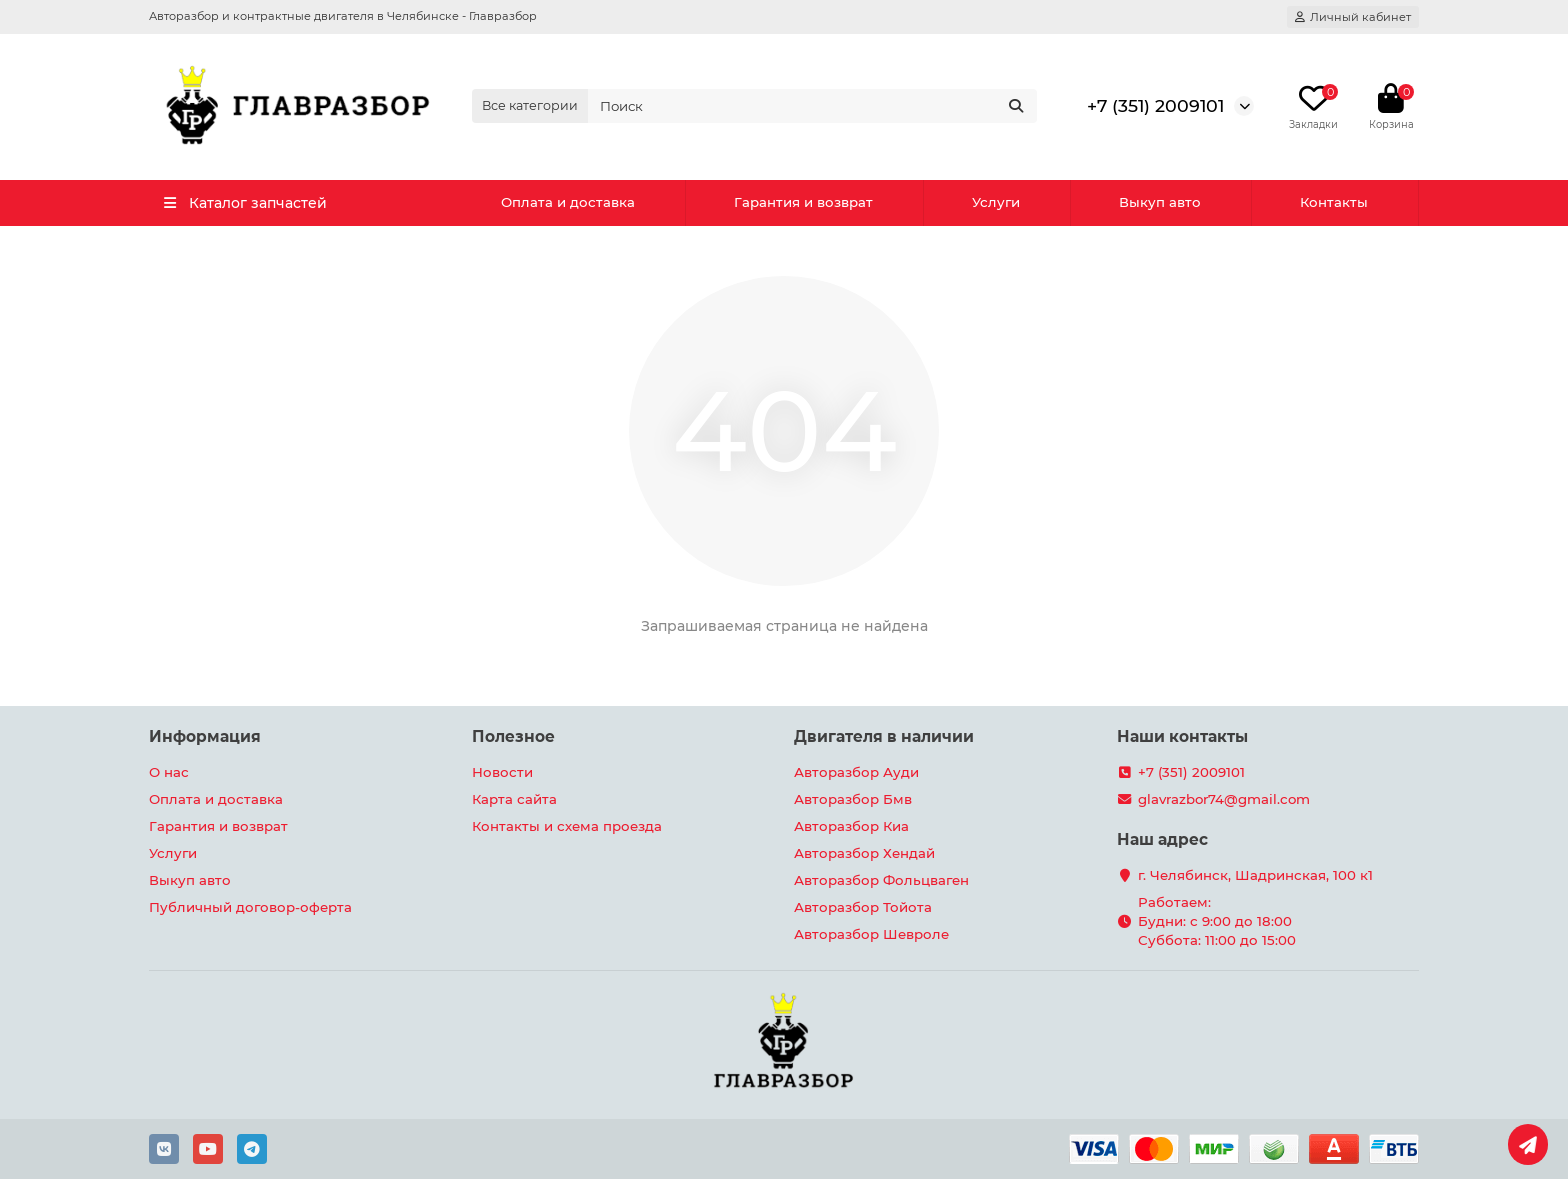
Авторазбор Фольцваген (881, 880)
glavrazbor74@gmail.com (1224, 799)
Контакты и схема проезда (567, 826)
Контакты (1334, 202)
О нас (169, 772)
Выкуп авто (1160, 202)
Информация (205, 736)
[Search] (813, 106)
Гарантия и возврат (803, 202)
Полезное (513, 736)
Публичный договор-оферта (250, 907)
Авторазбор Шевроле (871, 934)
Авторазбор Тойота (863, 907)
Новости (502, 772)
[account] (1353, 17)
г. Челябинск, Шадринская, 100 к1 (1255, 875)
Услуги (996, 202)
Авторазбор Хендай (864, 853)
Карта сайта (514, 799)
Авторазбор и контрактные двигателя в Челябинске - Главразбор (343, 16)
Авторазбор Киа (851, 826)
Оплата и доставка (568, 202)
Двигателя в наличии (884, 736)
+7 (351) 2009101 (1155, 105)
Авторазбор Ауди (856, 772)
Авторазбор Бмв (853, 799)
